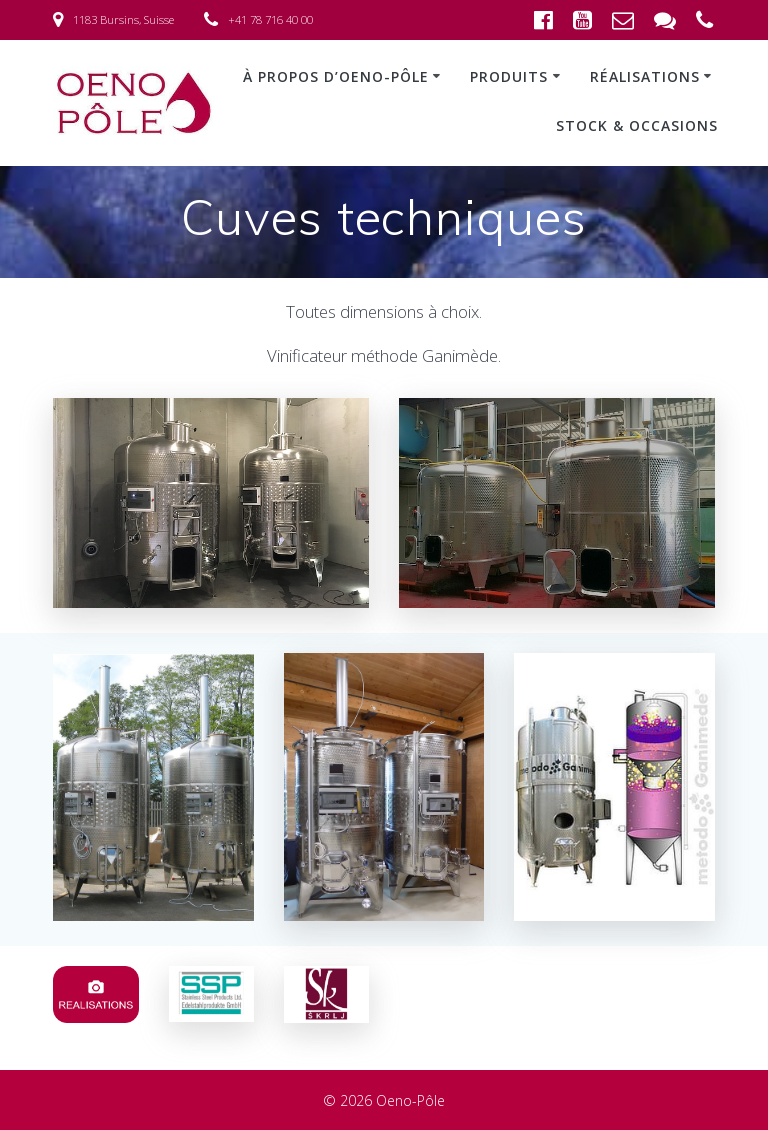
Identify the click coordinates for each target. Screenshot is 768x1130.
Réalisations (645, 76)
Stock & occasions (637, 125)
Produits (509, 76)
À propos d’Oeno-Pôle (336, 76)
